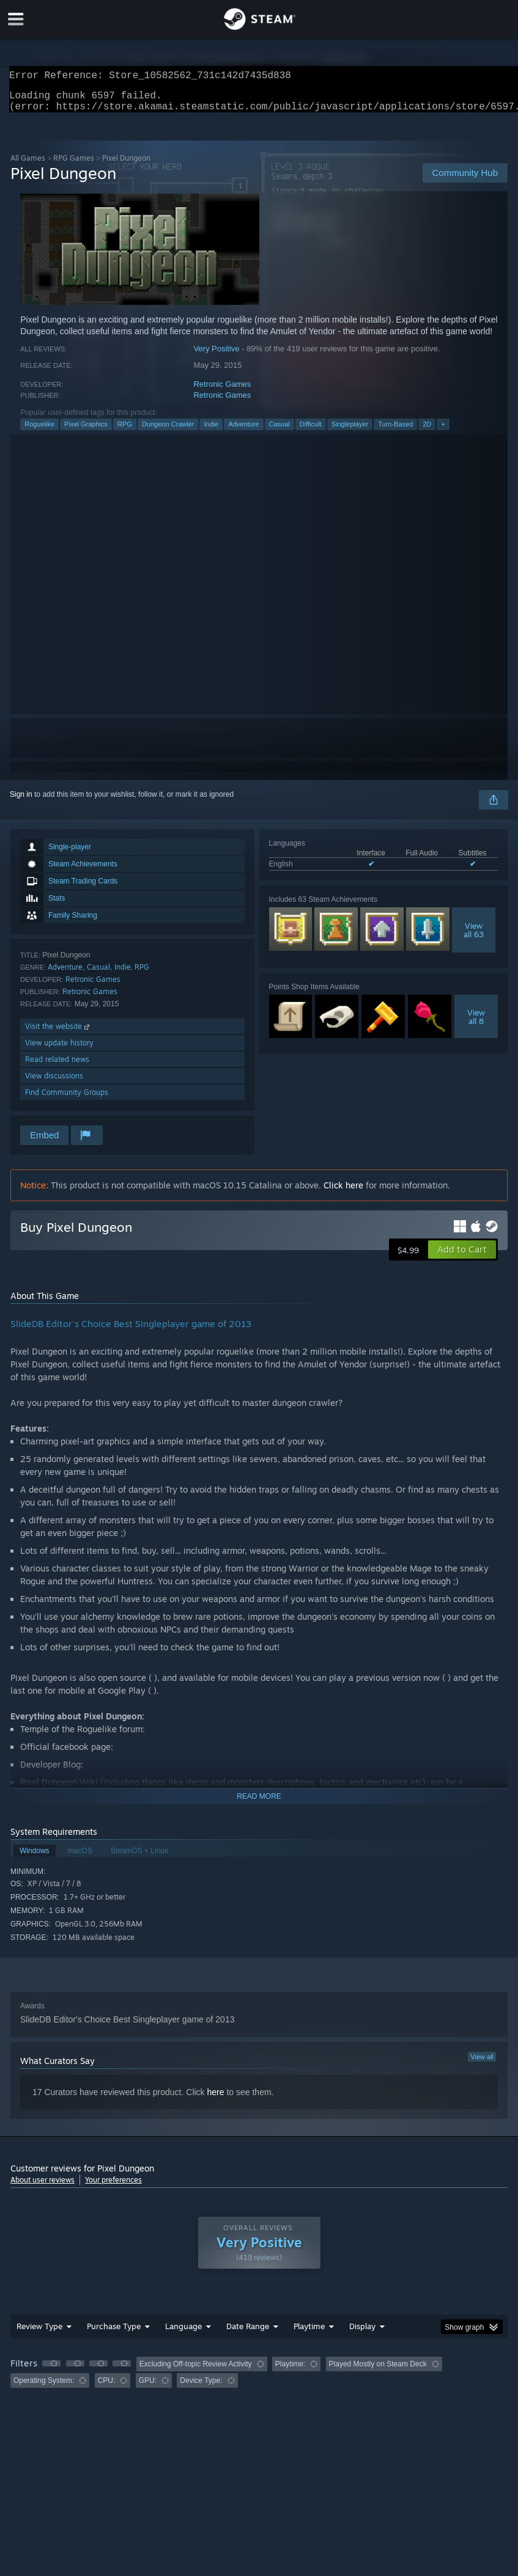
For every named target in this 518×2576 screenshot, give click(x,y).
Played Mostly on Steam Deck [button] (378, 2371)
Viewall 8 (476, 1024)
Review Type (39, 2333)
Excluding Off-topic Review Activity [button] (195, 2371)
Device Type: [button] (201, 2388)
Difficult (311, 431)
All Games (27, 165)
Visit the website (58, 1033)
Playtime (309, 2333)
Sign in (21, 801)
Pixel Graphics (86, 431)
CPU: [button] (107, 2388)
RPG (124, 431)
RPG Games (73, 165)
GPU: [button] (148, 2388)
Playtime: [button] (290, 2371)
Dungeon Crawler (168, 431)
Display (362, 2333)
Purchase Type (114, 2333)
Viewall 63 (474, 937)
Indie (211, 431)
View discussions (54, 1083)
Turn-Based (395, 431)
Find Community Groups (66, 1099)
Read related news (57, 1066)
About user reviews (42, 2187)
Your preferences (113, 2187)
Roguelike (39, 431)
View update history (59, 1050)
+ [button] (443, 431)
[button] (462, 1257)
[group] (259, 2379)
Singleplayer (350, 431)
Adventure (243, 431)
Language (183, 2333)
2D (427, 431)
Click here (343, 1192)
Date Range (247, 2333)
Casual (279, 431)
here (215, 2099)
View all (482, 2064)
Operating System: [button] (43, 2388)
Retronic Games (222, 391)
